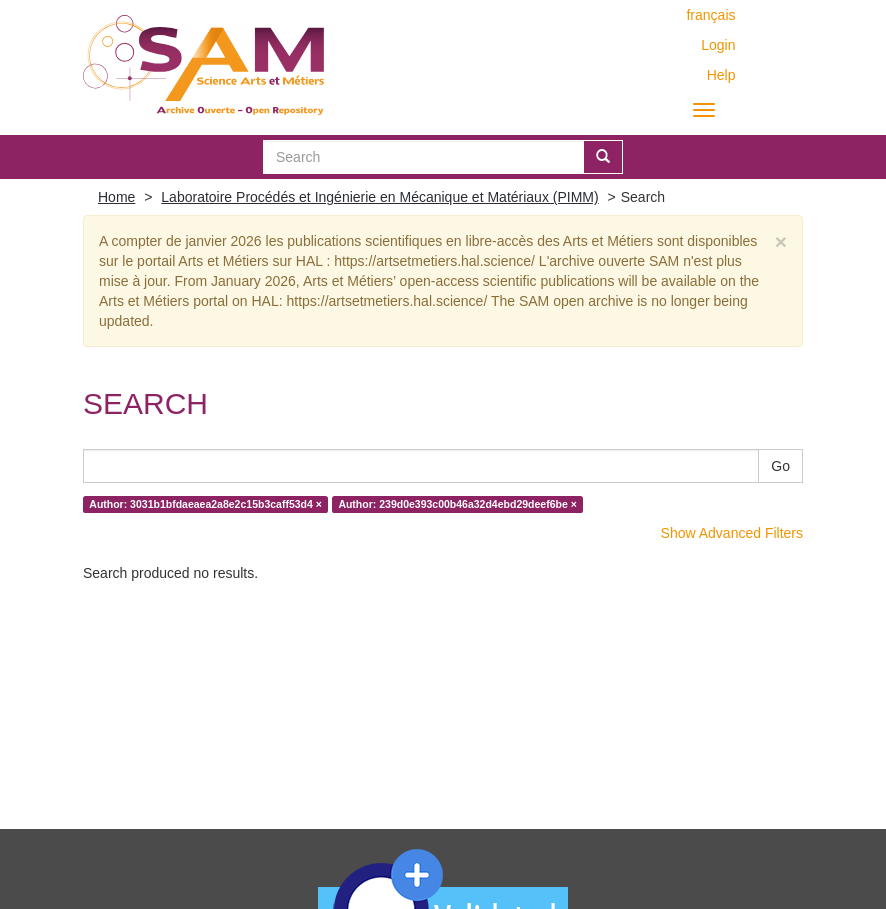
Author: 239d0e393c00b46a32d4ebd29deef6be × (457, 504)
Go (780, 466)
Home (116, 197)
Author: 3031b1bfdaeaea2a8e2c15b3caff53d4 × (205, 504)
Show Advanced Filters (732, 533)
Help (721, 75)
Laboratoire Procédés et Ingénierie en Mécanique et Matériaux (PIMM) (379, 197)
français (710, 15)
